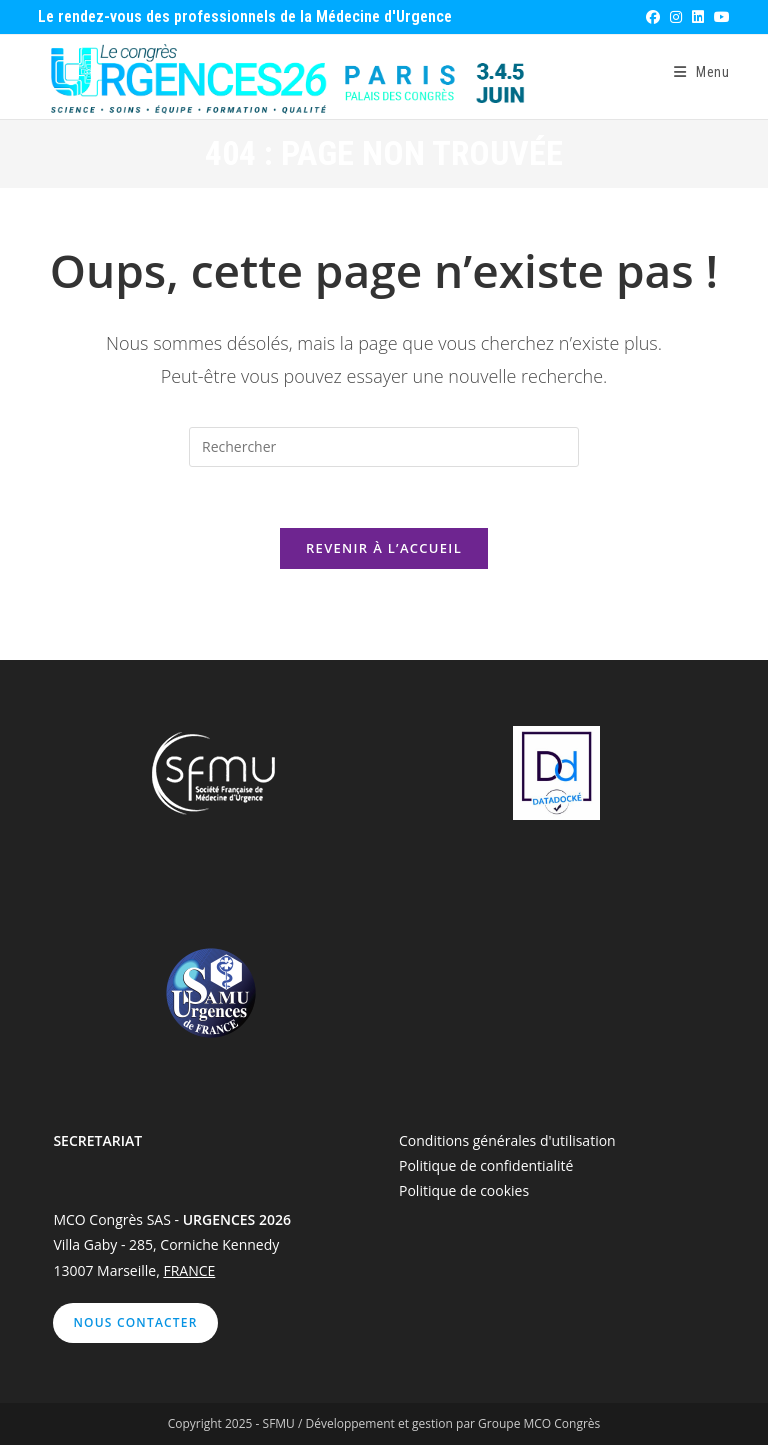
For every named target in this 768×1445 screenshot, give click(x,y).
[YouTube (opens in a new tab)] (719, 17)
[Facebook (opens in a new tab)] (652, 17)
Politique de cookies (464, 1190)
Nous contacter (135, 1322)
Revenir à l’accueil (384, 548)
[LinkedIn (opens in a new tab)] (697, 17)
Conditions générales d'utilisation (507, 1140)
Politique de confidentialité (486, 1165)
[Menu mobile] (702, 72)
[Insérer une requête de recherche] (384, 447)
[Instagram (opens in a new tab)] (675, 17)
